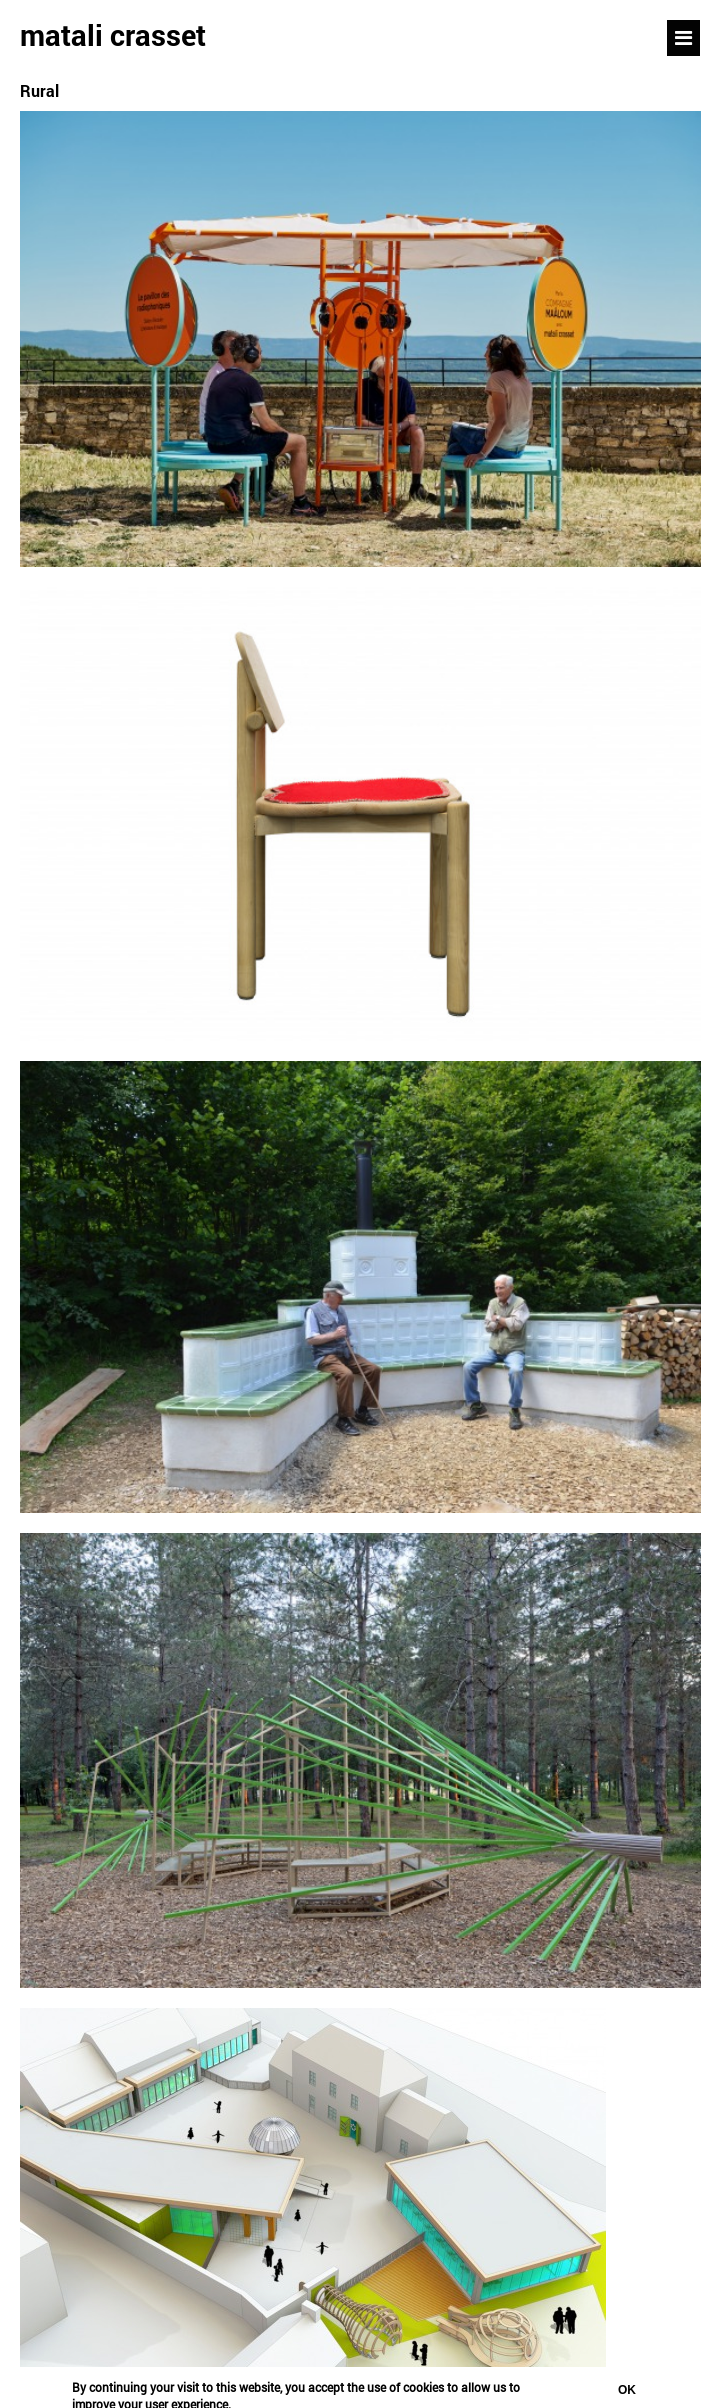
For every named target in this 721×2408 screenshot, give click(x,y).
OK (627, 2392)
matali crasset (113, 35)
